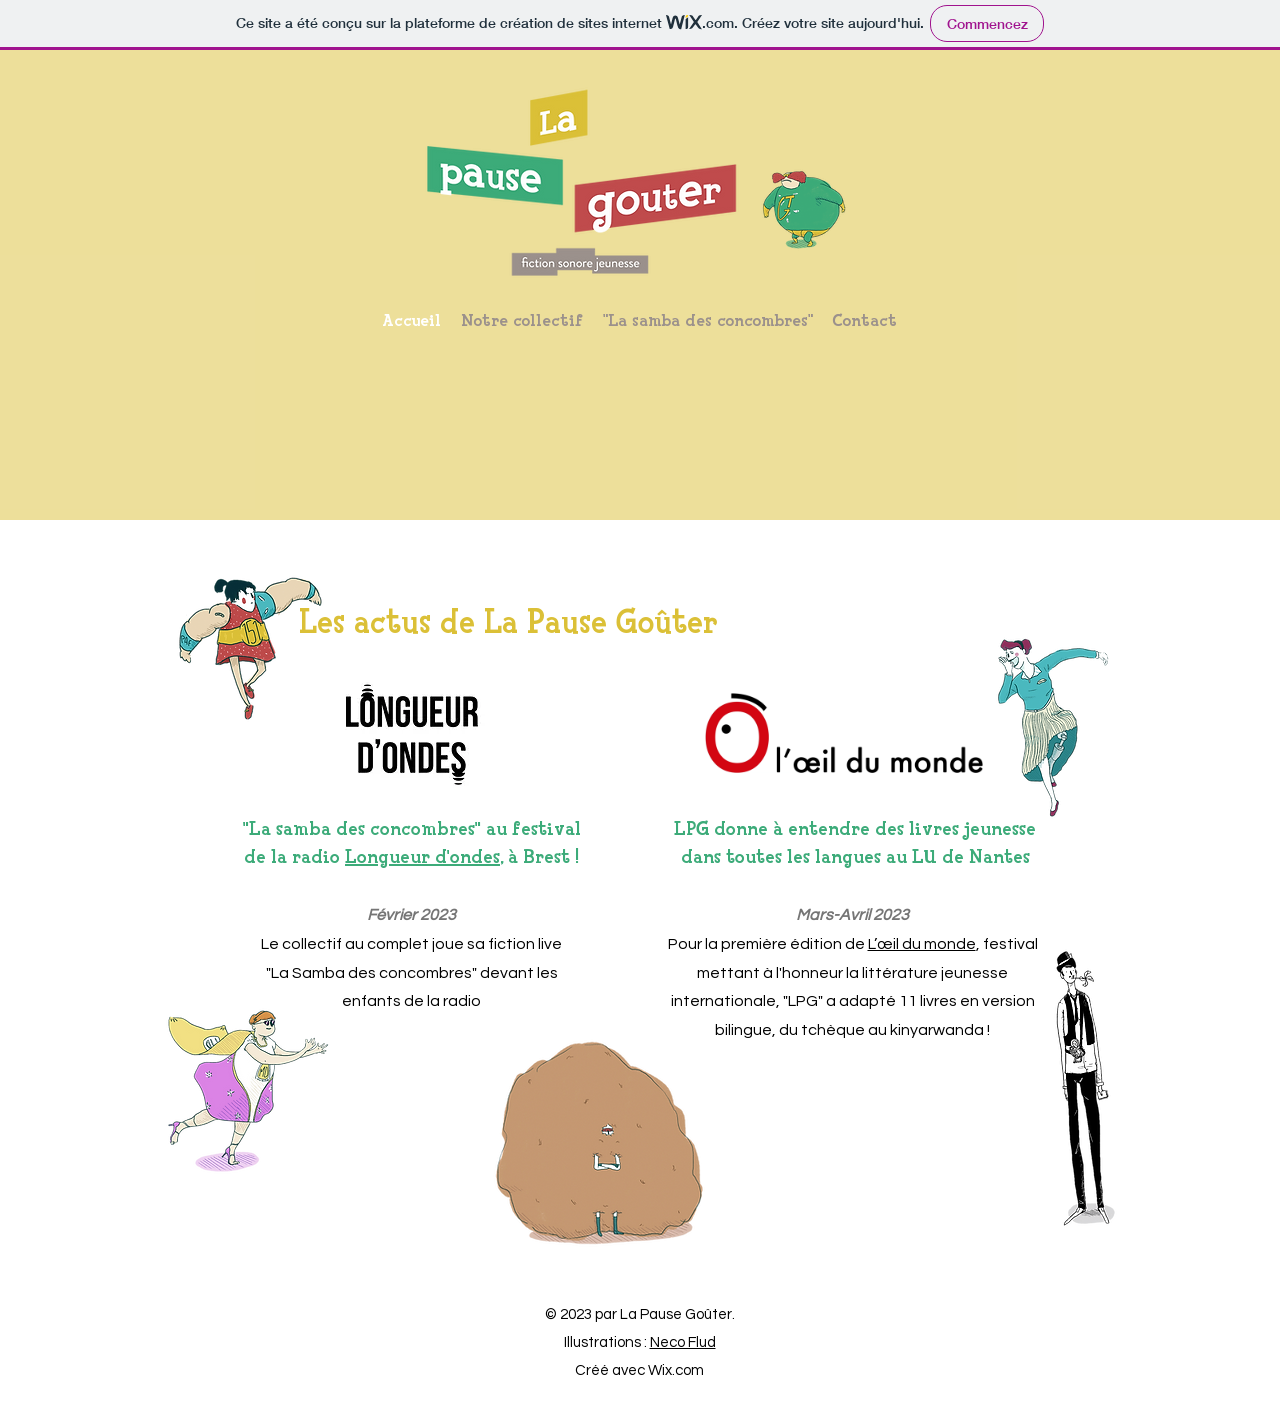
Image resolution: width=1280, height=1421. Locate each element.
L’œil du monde (922, 944)
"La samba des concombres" (362, 829)
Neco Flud (683, 1342)
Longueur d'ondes (422, 857)
